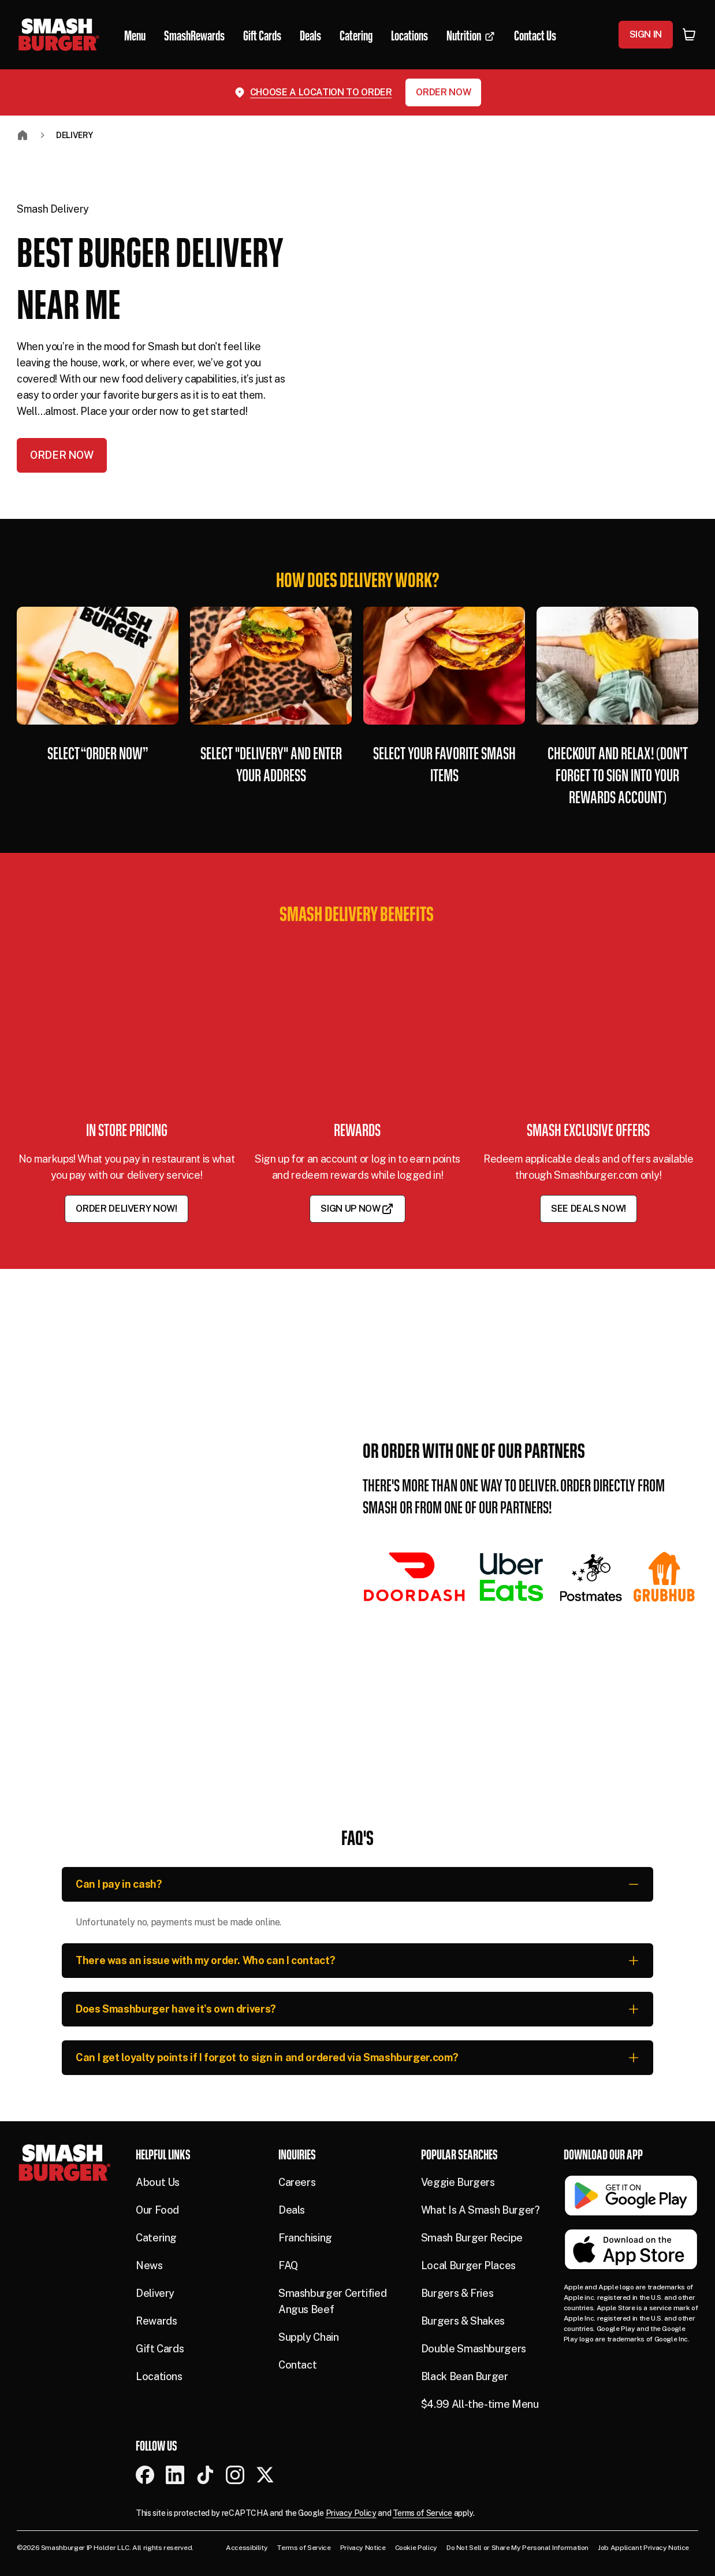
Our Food (157, 2210)
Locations (159, 2376)
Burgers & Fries (457, 2293)
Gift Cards (160, 2349)
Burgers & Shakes (463, 2321)
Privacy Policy (351, 2513)
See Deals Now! (588, 1208)
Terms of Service (422, 2513)
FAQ (288, 2265)
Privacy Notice (363, 2548)
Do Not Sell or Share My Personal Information (517, 2548)
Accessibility (246, 2548)
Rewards (156, 2321)
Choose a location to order (321, 92)
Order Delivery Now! (126, 1208)
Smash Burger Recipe (472, 2238)
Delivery (74, 135)
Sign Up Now (357, 1209)
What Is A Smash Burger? (480, 2210)
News (149, 2265)
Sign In (646, 34)
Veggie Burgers (458, 2182)
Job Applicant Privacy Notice (643, 2548)
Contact (297, 2365)
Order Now (443, 92)
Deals (291, 2210)
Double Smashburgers (473, 2349)
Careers (296, 2182)
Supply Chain (308, 2337)
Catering (156, 2238)
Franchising (305, 2238)
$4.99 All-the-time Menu (480, 2404)
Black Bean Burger (464, 2376)
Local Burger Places (468, 2265)
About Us (158, 2182)
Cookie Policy (416, 2548)
